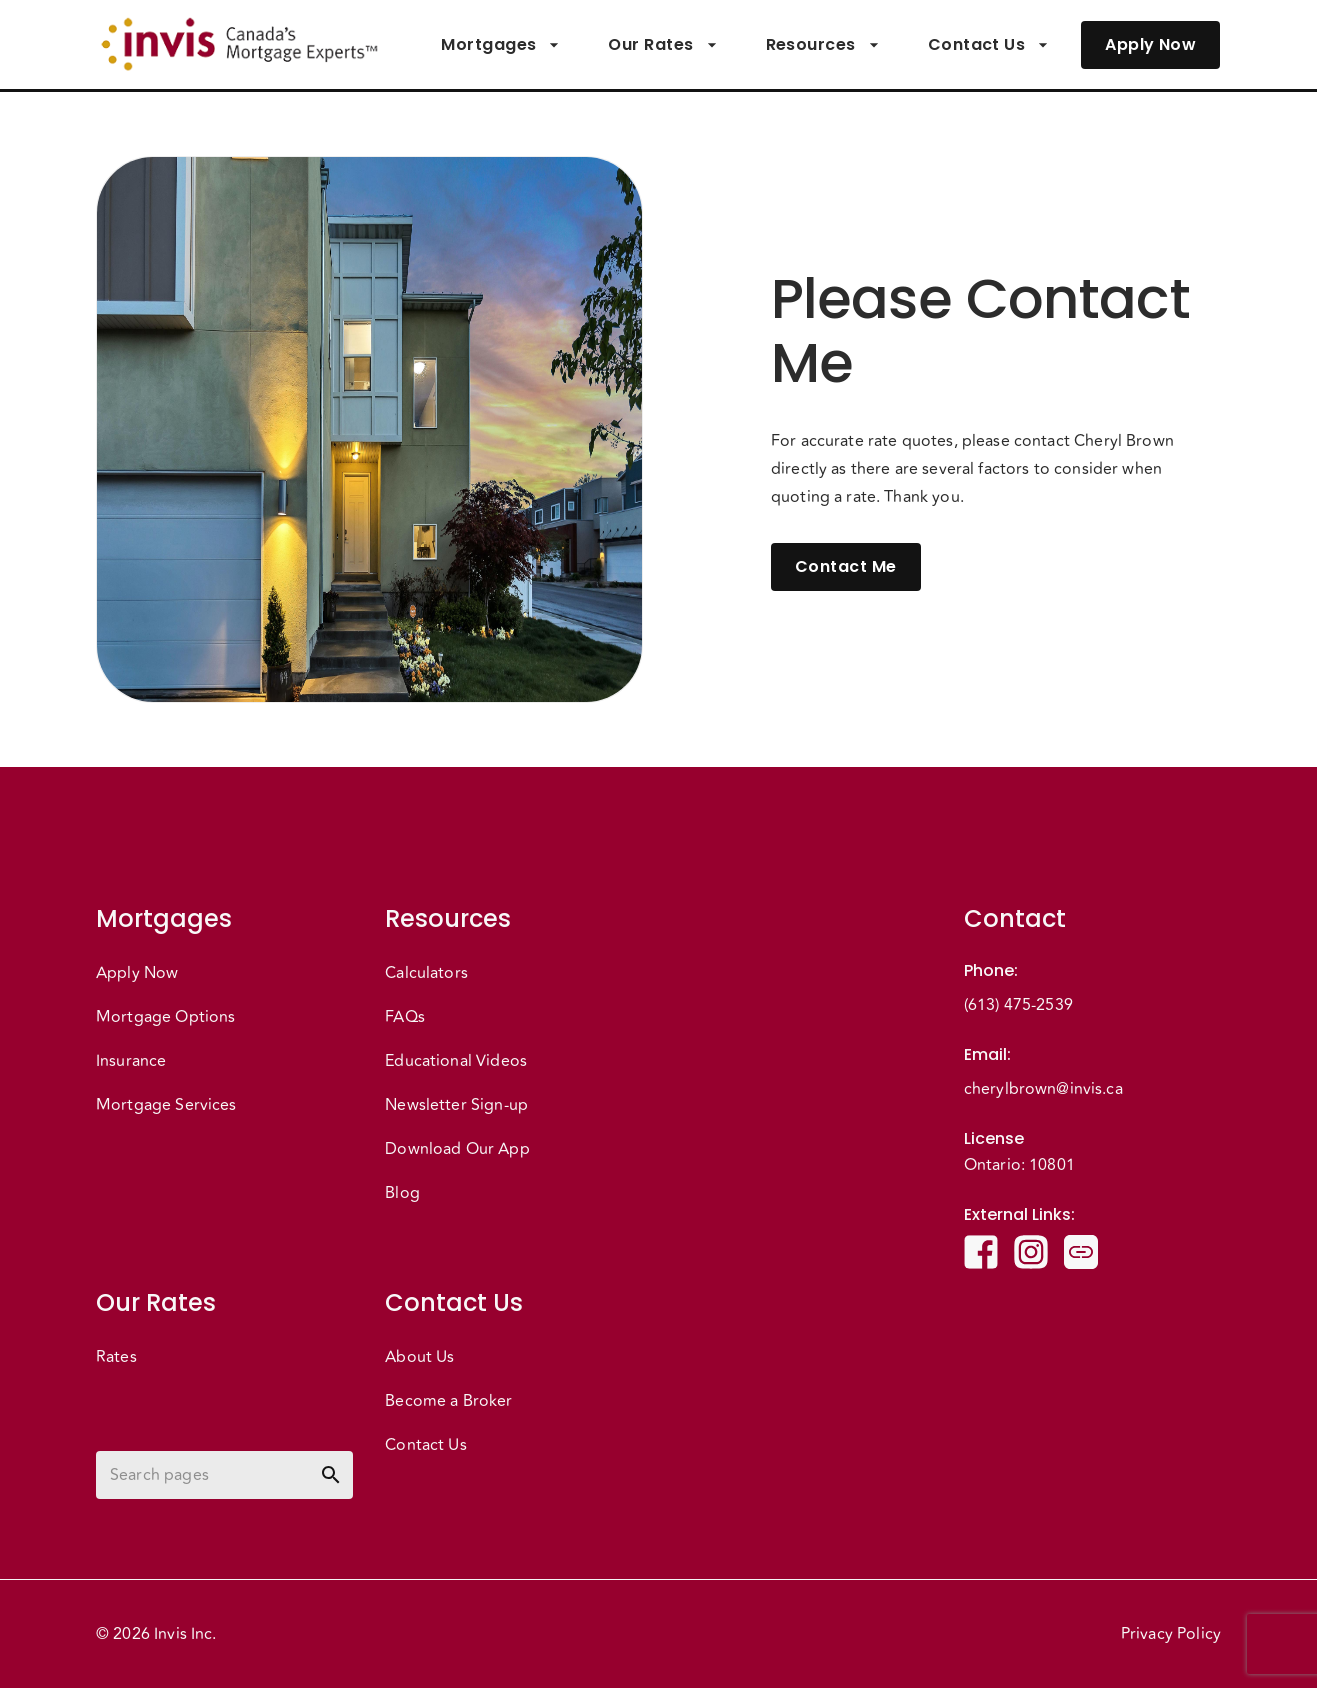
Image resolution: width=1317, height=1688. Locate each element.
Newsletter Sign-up (456, 1105)
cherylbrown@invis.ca (1043, 1089)
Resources (823, 45)
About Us (419, 1357)
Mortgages (500, 45)
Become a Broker (448, 1401)
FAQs (405, 1017)
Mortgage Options (165, 1017)
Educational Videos (456, 1061)
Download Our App (457, 1149)
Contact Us (989, 45)
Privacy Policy (1171, 1634)
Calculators (426, 973)
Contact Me (846, 567)
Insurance (131, 1061)
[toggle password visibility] (331, 1475)
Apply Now (1150, 45)
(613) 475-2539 (1018, 1005)
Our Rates (662, 45)
